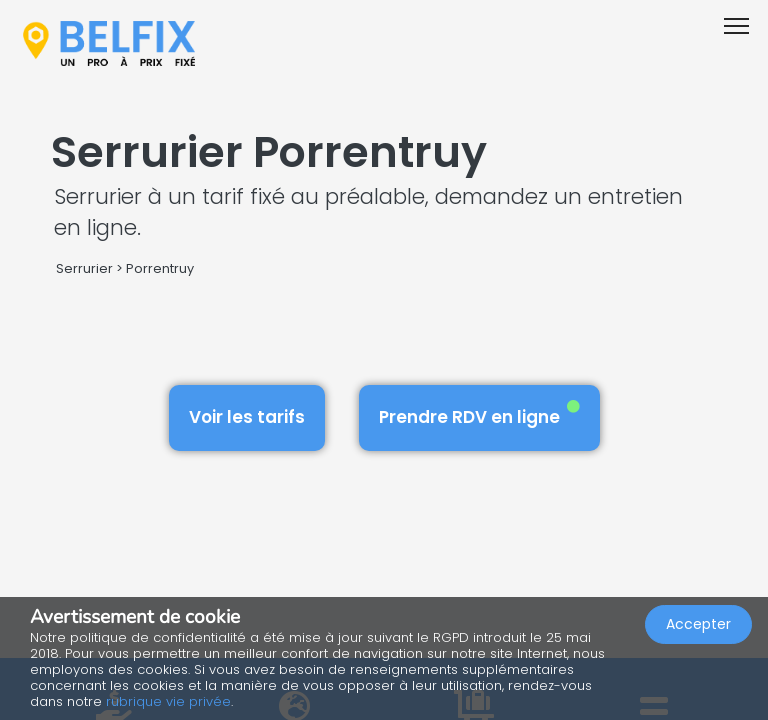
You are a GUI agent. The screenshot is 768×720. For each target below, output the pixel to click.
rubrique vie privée (168, 701)
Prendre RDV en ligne (479, 414)
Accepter (698, 624)
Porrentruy (160, 268)
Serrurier (84, 268)
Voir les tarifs (247, 417)
